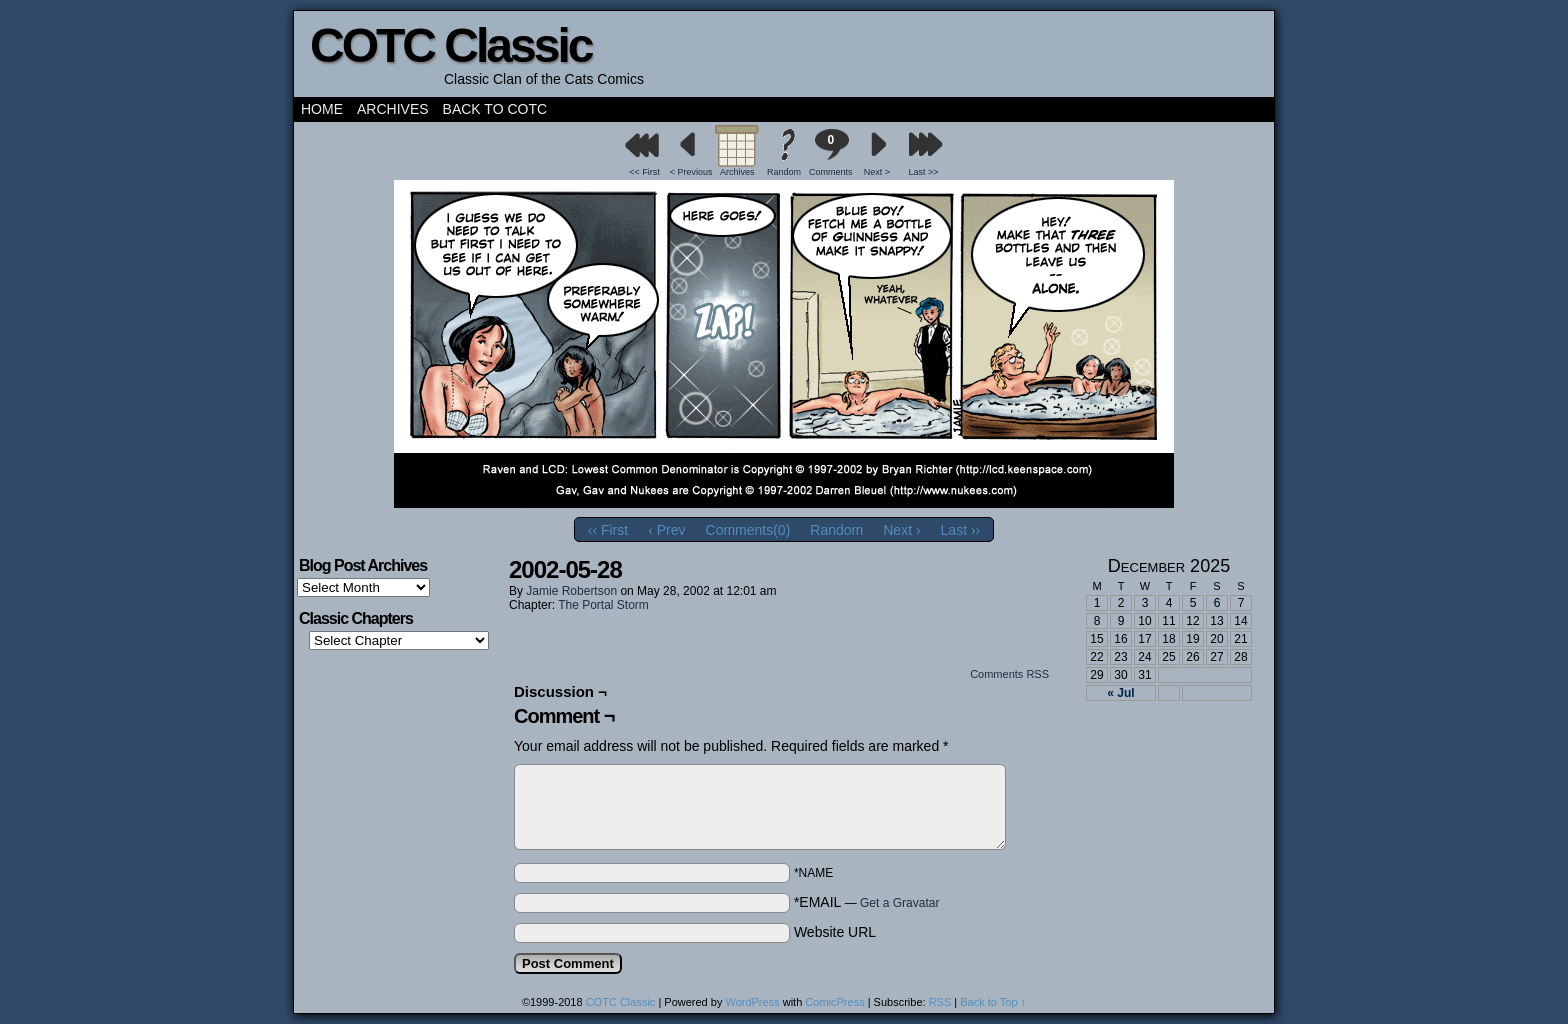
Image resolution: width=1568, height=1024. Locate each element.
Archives (393, 109)
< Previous (691, 172)
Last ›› (961, 530)
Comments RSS (1009, 674)
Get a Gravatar (899, 903)
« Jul (1120, 693)
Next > (877, 172)
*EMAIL (867, 902)
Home (322, 109)
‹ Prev (666, 530)
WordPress (752, 1002)
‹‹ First (608, 530)
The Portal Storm (603, 605)
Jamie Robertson (571, 591)
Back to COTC (495, 109)
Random (784, 172)
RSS (940, 1002)
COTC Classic (450, 45)
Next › (901, 530)
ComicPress (834, 1002)
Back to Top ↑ (993, 1002)
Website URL (835, 932)
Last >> (924, 172)
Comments (831, 152)
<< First (644, 172)
